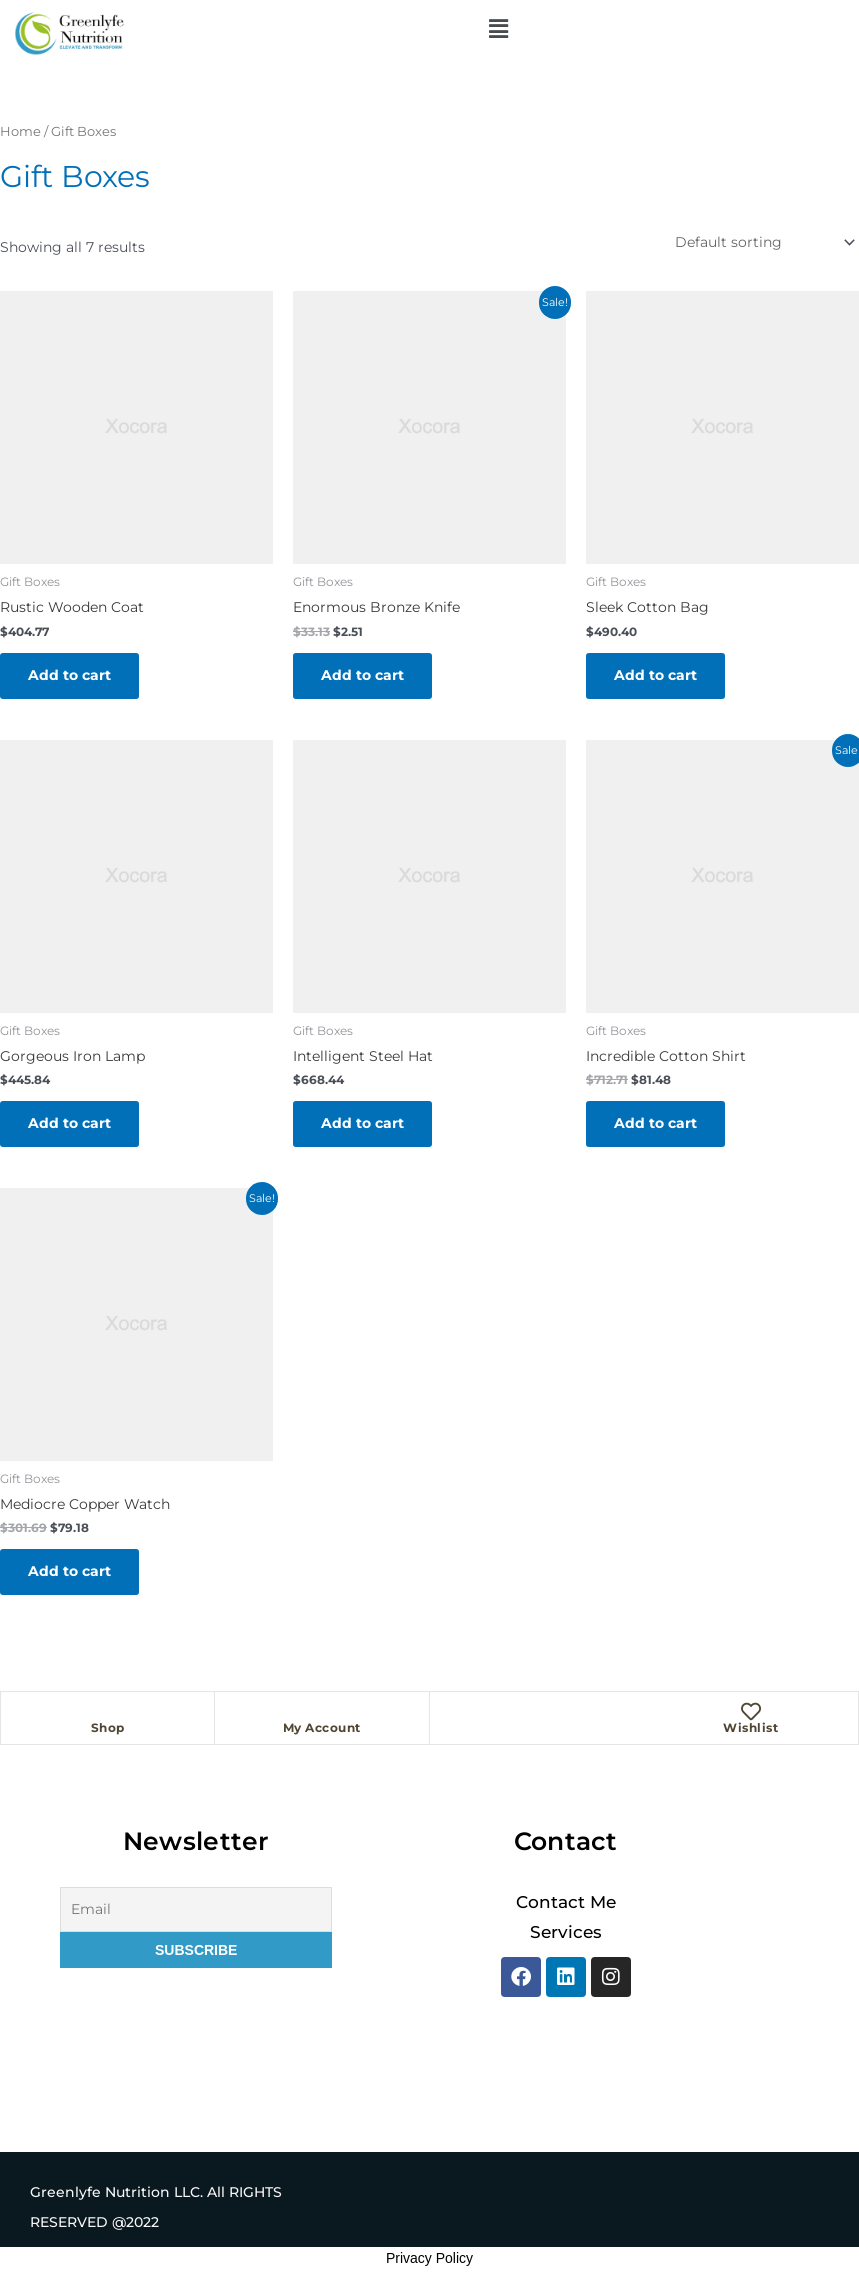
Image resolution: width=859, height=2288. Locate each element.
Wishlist (750, 1727)
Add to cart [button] (69, 675)
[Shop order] (763, 243)
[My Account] (322, 1712)
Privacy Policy (429, 2258)
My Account (322, 1727)
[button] (498, 29)
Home (20, 131)
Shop (108, 1727)
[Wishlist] (751, 1712)
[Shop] (108, 1712)
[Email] (196, 1909)
